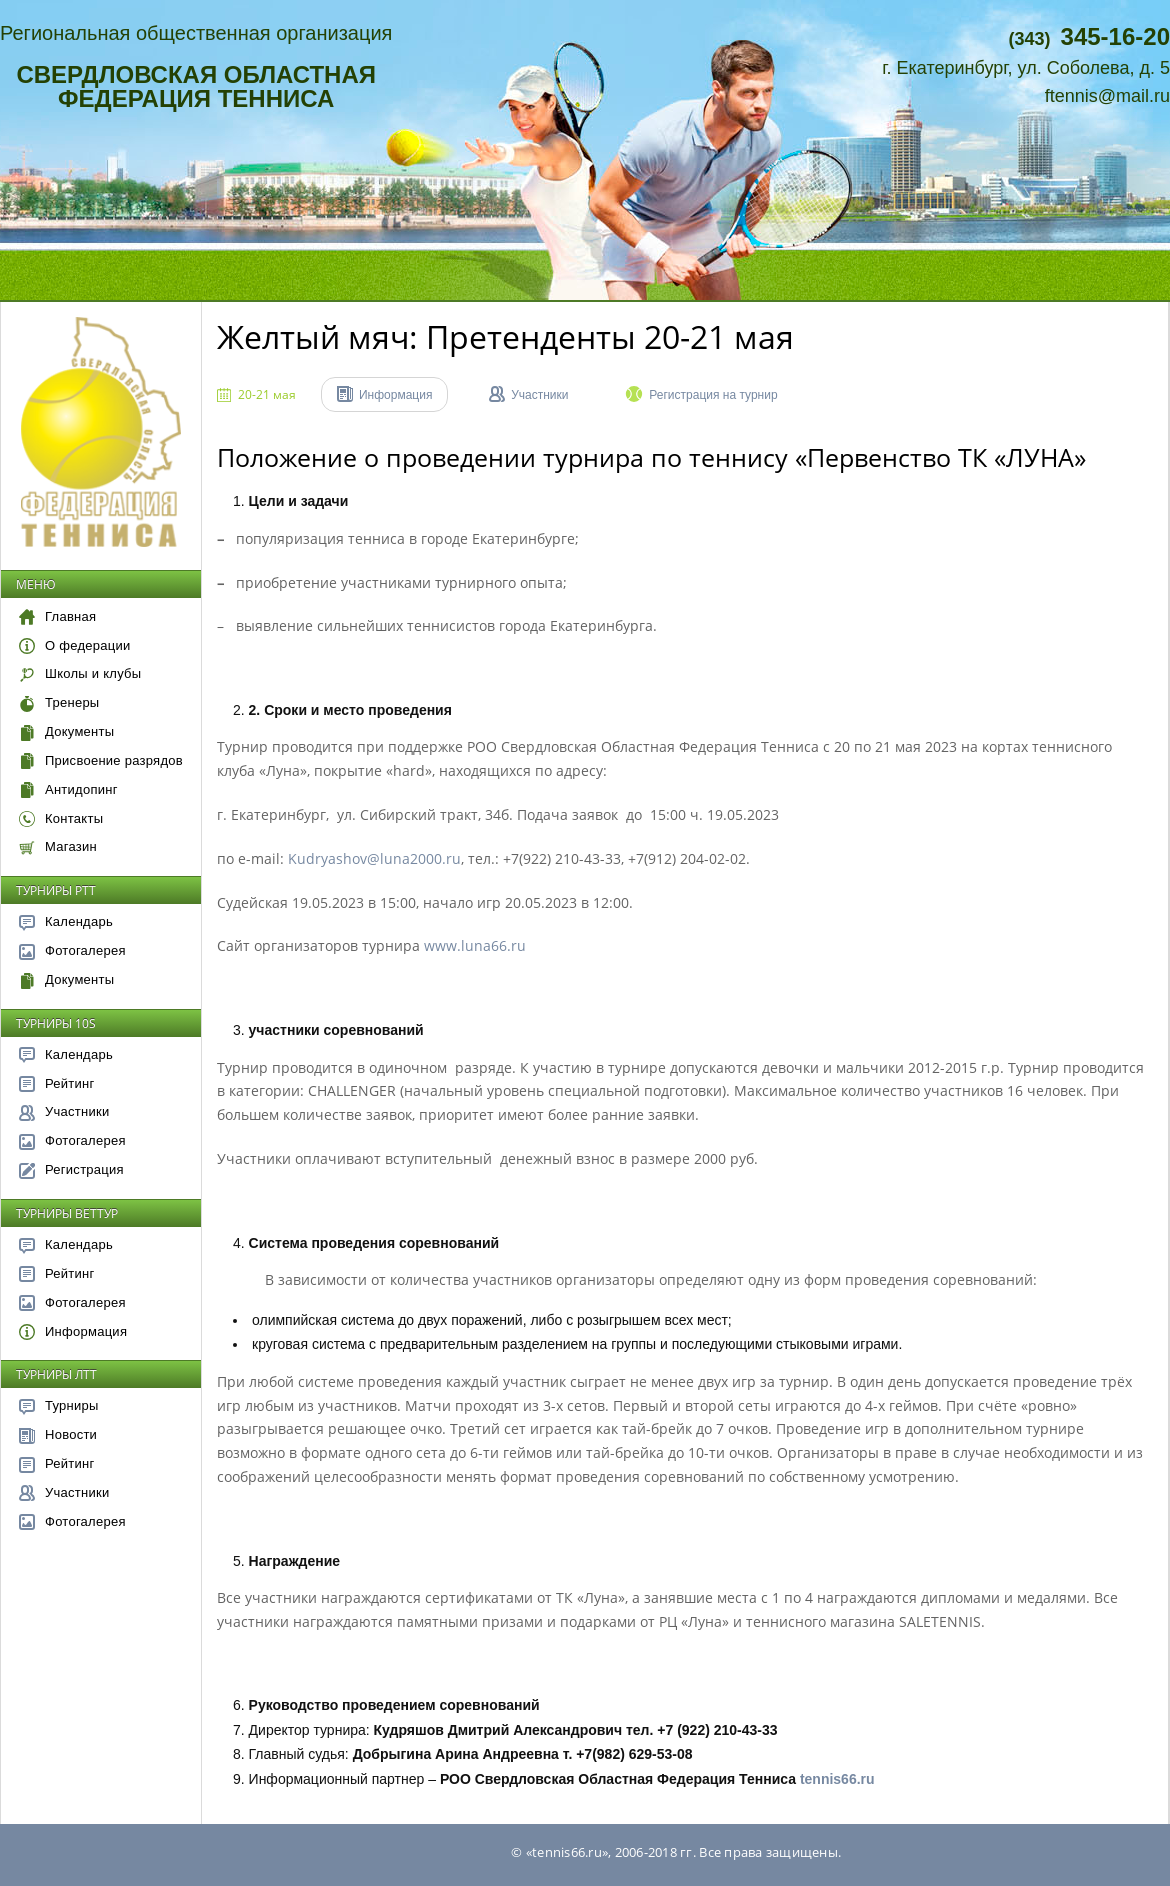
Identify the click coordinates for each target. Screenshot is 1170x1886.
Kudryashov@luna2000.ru (374, 858)
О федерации (74, 645)
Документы (66, 731)
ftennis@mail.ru (1107, 96)
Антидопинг (68, 789)
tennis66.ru (837, 1779)
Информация (73, 1331)
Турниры (59, 1405)
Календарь (66, 921)
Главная (57, 616)
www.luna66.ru (475, 945)
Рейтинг (57, 1083)
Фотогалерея (72, 950)
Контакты (61, 818)
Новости (58, 1434)
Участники (64, 1111)
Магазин (58, 846)
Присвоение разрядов (101, 760)
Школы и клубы (80, 673)
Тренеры (59, 702)
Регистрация (71, 1169)
